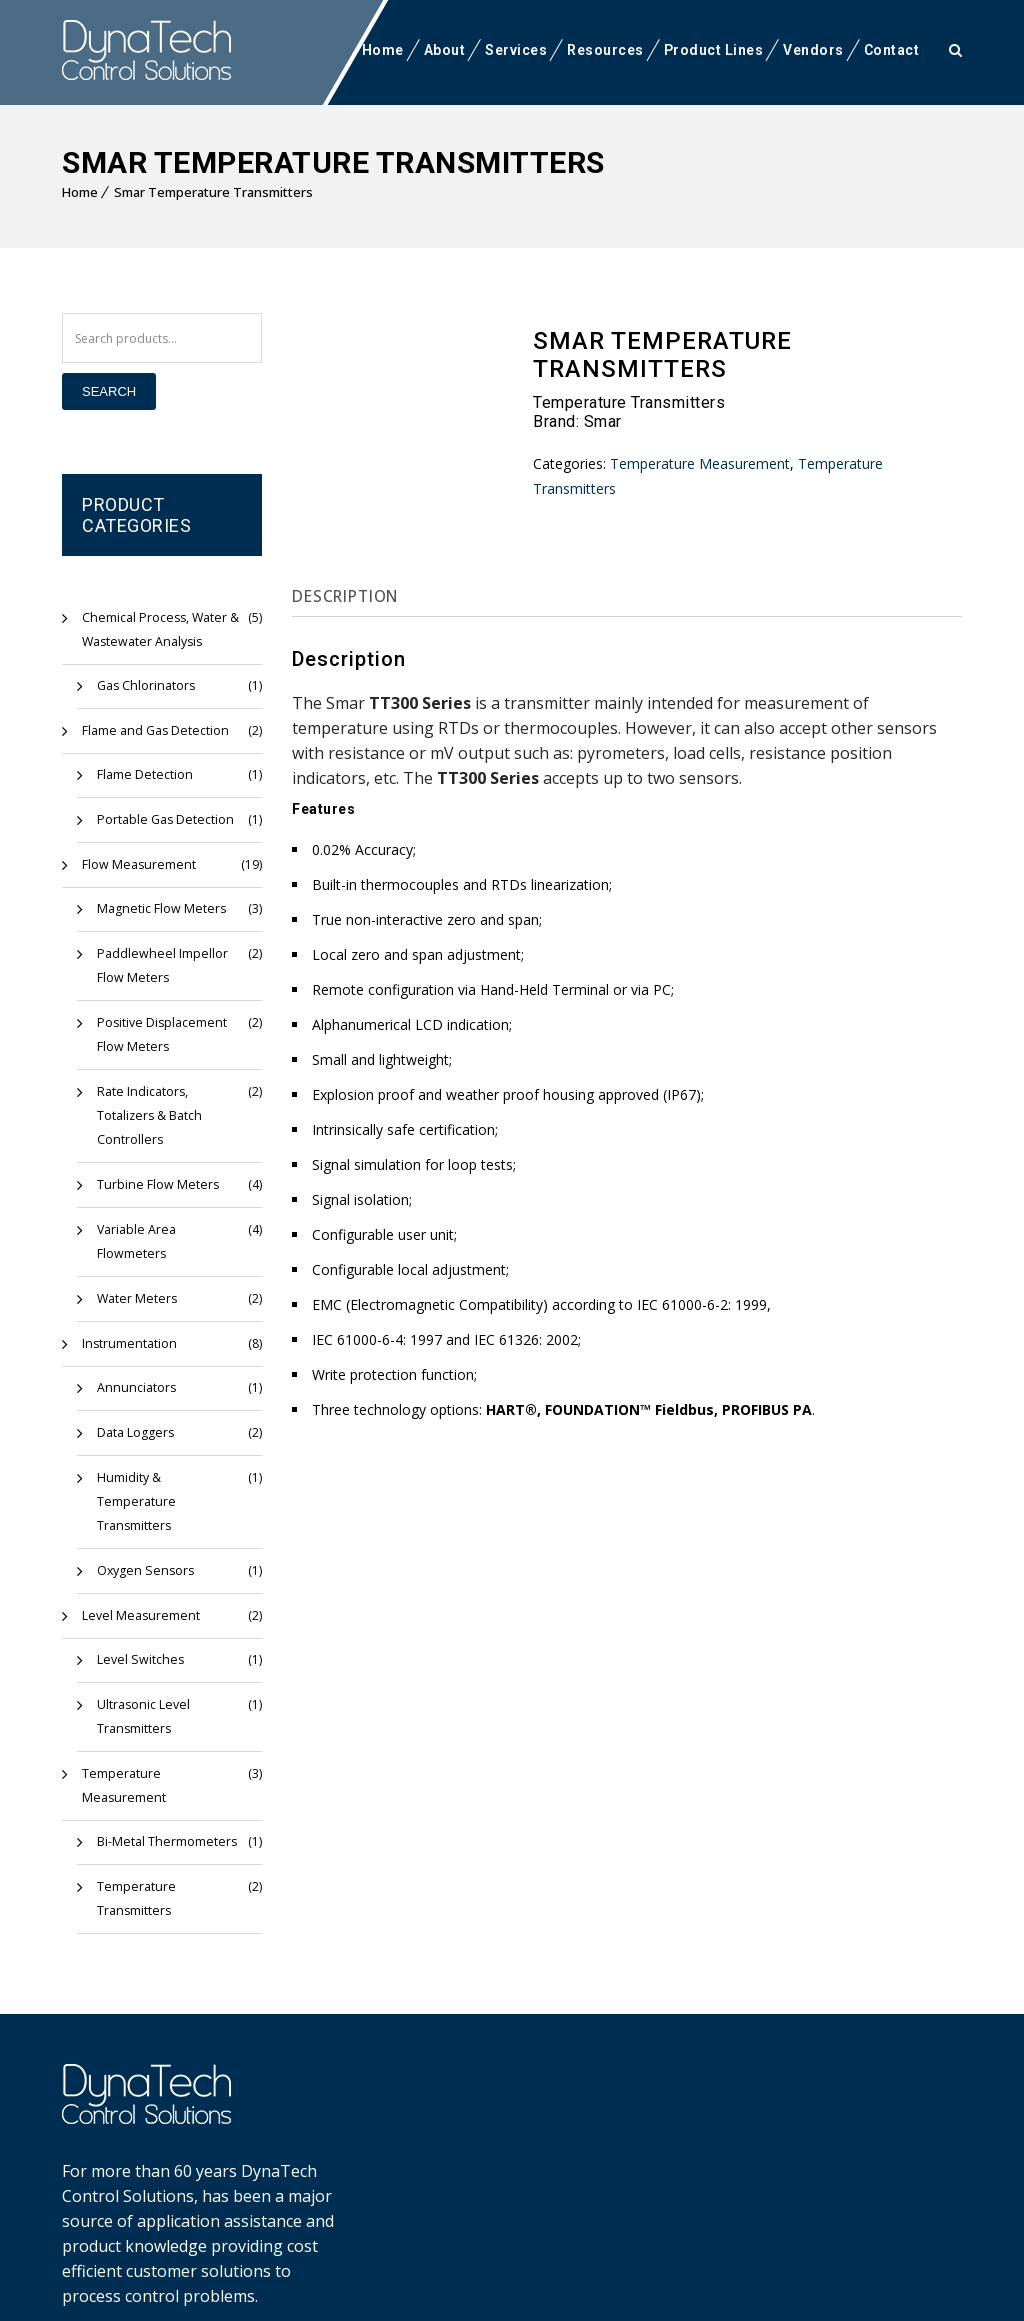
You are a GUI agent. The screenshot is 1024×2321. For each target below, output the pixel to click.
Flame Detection (143, 774)
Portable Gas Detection (163, 819)
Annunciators (134, 1387)
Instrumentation (127, 1343)
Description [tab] (351, 596)
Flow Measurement (135, 864)
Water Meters (135, 1298)
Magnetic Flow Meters (158, 908)
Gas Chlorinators (145, 685)
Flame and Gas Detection (153, 730)
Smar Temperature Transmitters (213, 192)
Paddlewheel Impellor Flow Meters (159, 965)
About (445, 50)
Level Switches (137, 1635)
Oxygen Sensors (142, 1546)
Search (109, 391)
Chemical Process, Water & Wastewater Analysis (158, 629)
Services (516, 50)
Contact (892, 50)
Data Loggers (135, 1432)
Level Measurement (137, 1591)
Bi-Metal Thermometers (164, 1793)
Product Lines (714, 50)
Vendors (813, 50)
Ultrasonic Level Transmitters (142, 1692)
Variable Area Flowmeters (135, 1241)
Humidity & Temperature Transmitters (167, 1489)
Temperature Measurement (160, 1749)
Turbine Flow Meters (154, 1184)
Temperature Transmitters (134, 1850)
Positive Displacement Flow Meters (159, 1034)
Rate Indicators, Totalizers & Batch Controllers (148, 1115)
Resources (605, 50)
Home (383, 50)
